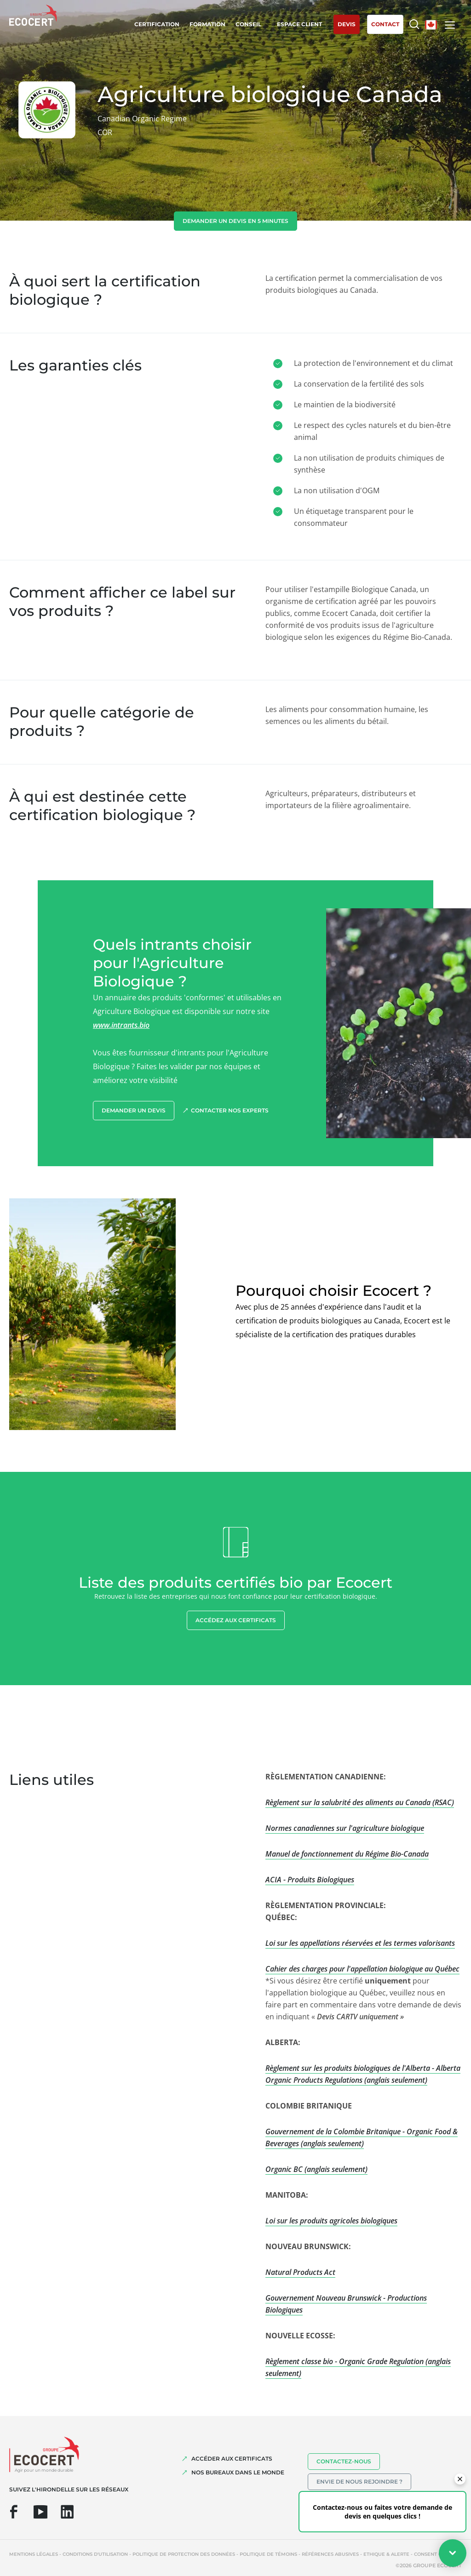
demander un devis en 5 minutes (235, 220)
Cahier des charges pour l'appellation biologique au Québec (362, 1969)
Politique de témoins (268, 2554)
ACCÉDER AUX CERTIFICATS (231, 2458)
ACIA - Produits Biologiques (309, 1880)
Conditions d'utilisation (95, 2554)
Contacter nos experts (230, 1110)
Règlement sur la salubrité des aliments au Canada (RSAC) (359, 1802)
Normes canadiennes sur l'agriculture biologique (344, 1828)
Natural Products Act (300, 2272)
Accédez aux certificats (235, 1620)
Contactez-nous (343, 2461)
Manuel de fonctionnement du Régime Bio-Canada (347, 1854)
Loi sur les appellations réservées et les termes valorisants (360, 1943)
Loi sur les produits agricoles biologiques (331, 2221)
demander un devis (134, 1110)
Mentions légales (33, 2554)
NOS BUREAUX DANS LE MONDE (237, 2472)
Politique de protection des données (183, 2554)
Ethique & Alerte (386, 2554)
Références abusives (330, 2554)
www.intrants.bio (121, 1025)
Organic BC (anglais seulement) (316, 2169)
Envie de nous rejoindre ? (359, 2481)
